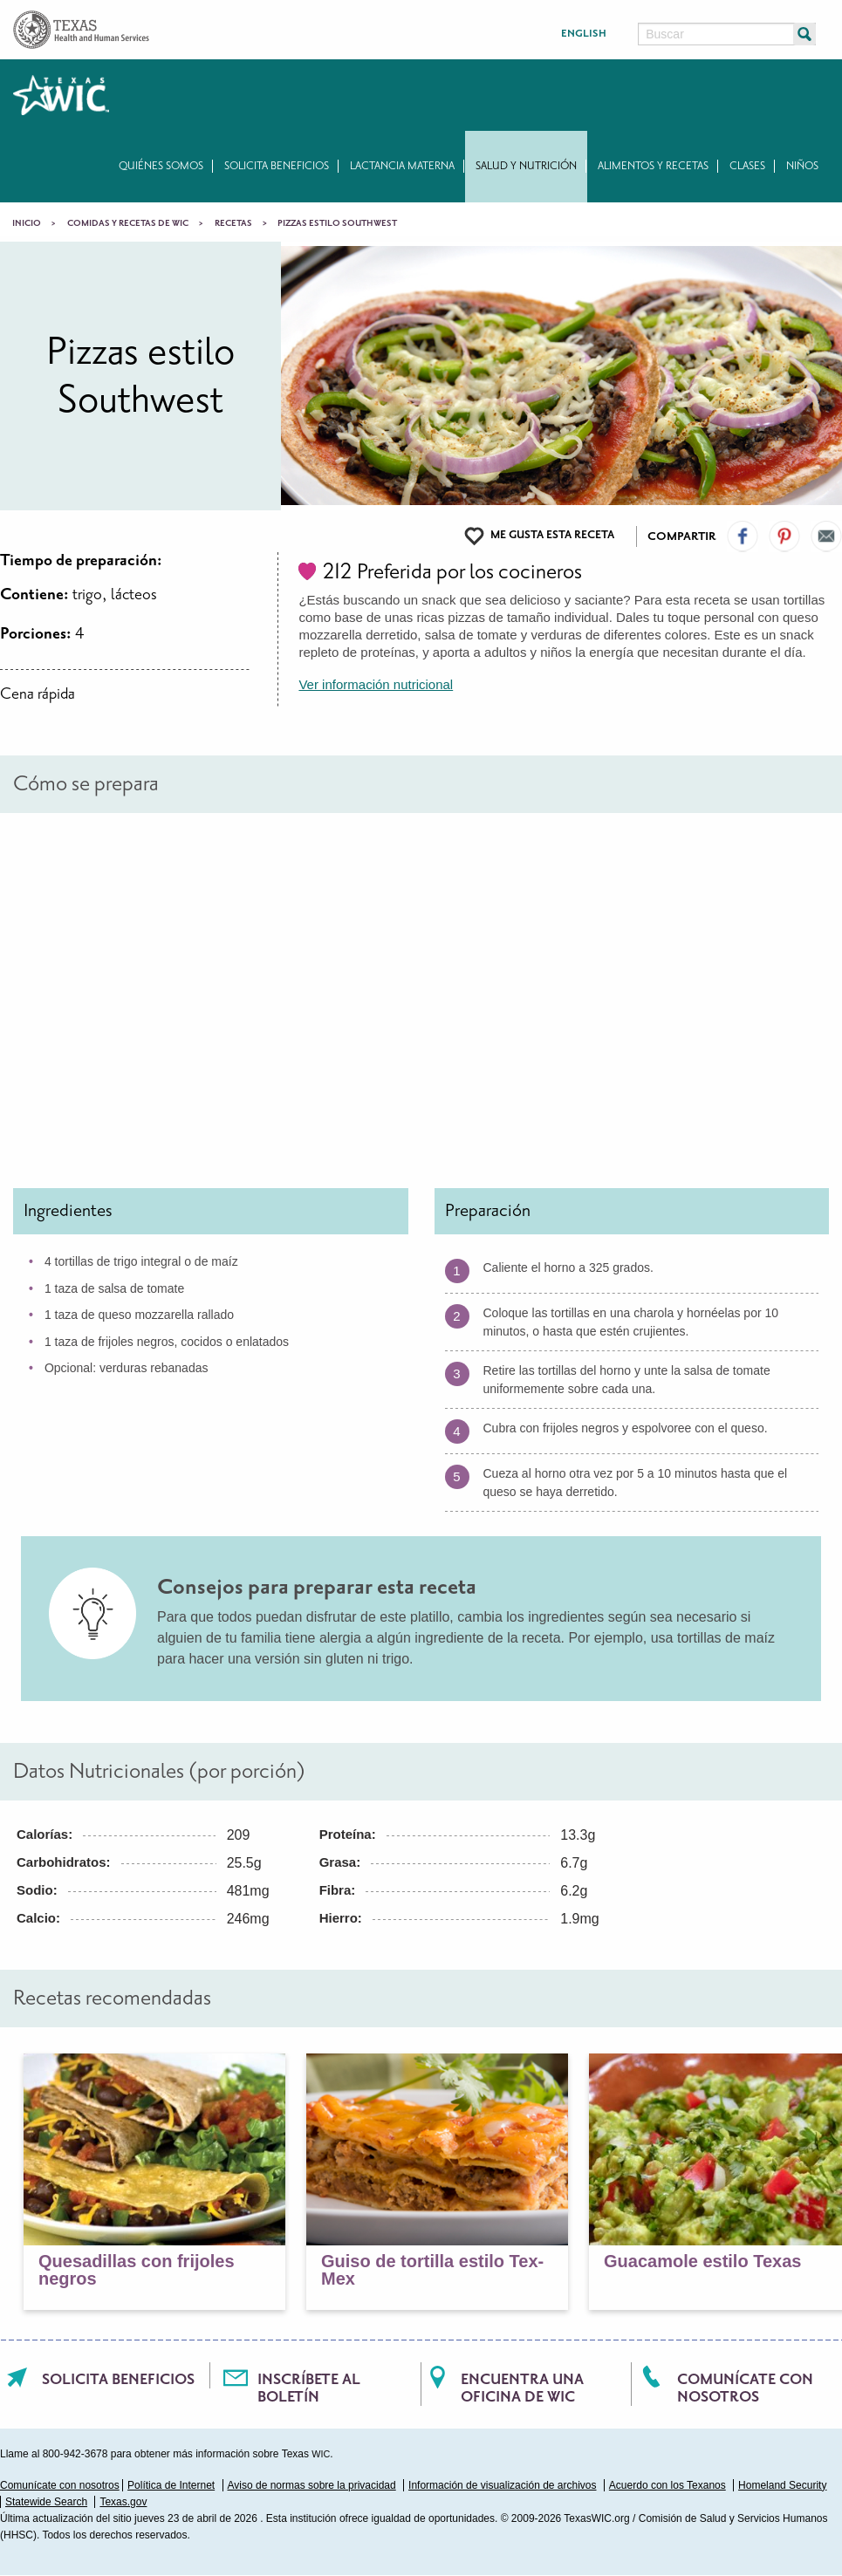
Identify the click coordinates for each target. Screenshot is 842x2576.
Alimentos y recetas (653, 166)
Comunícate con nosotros (745, 2388)
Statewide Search (46, 2502)
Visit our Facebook (742, 536)
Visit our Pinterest (784, 536)
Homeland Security (782, 2485)
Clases (747, 166)
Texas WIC (61, 95)
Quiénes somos (161, 166)
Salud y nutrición (526, 166)
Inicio (26, 223)
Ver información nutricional (375, 684)
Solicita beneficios (276, 166)
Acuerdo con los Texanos (667, 2485)
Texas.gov (123, 2502)
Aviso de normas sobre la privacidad (312, 2485)
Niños (802, 166)
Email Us (826, 536)
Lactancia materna (402, 166)
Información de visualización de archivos (502, 2485)
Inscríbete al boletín (308, 2388)
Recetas (233, 223)
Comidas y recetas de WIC (127, 223)
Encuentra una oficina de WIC (522, 2388)
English (583, 33)
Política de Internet (171, 2485)
